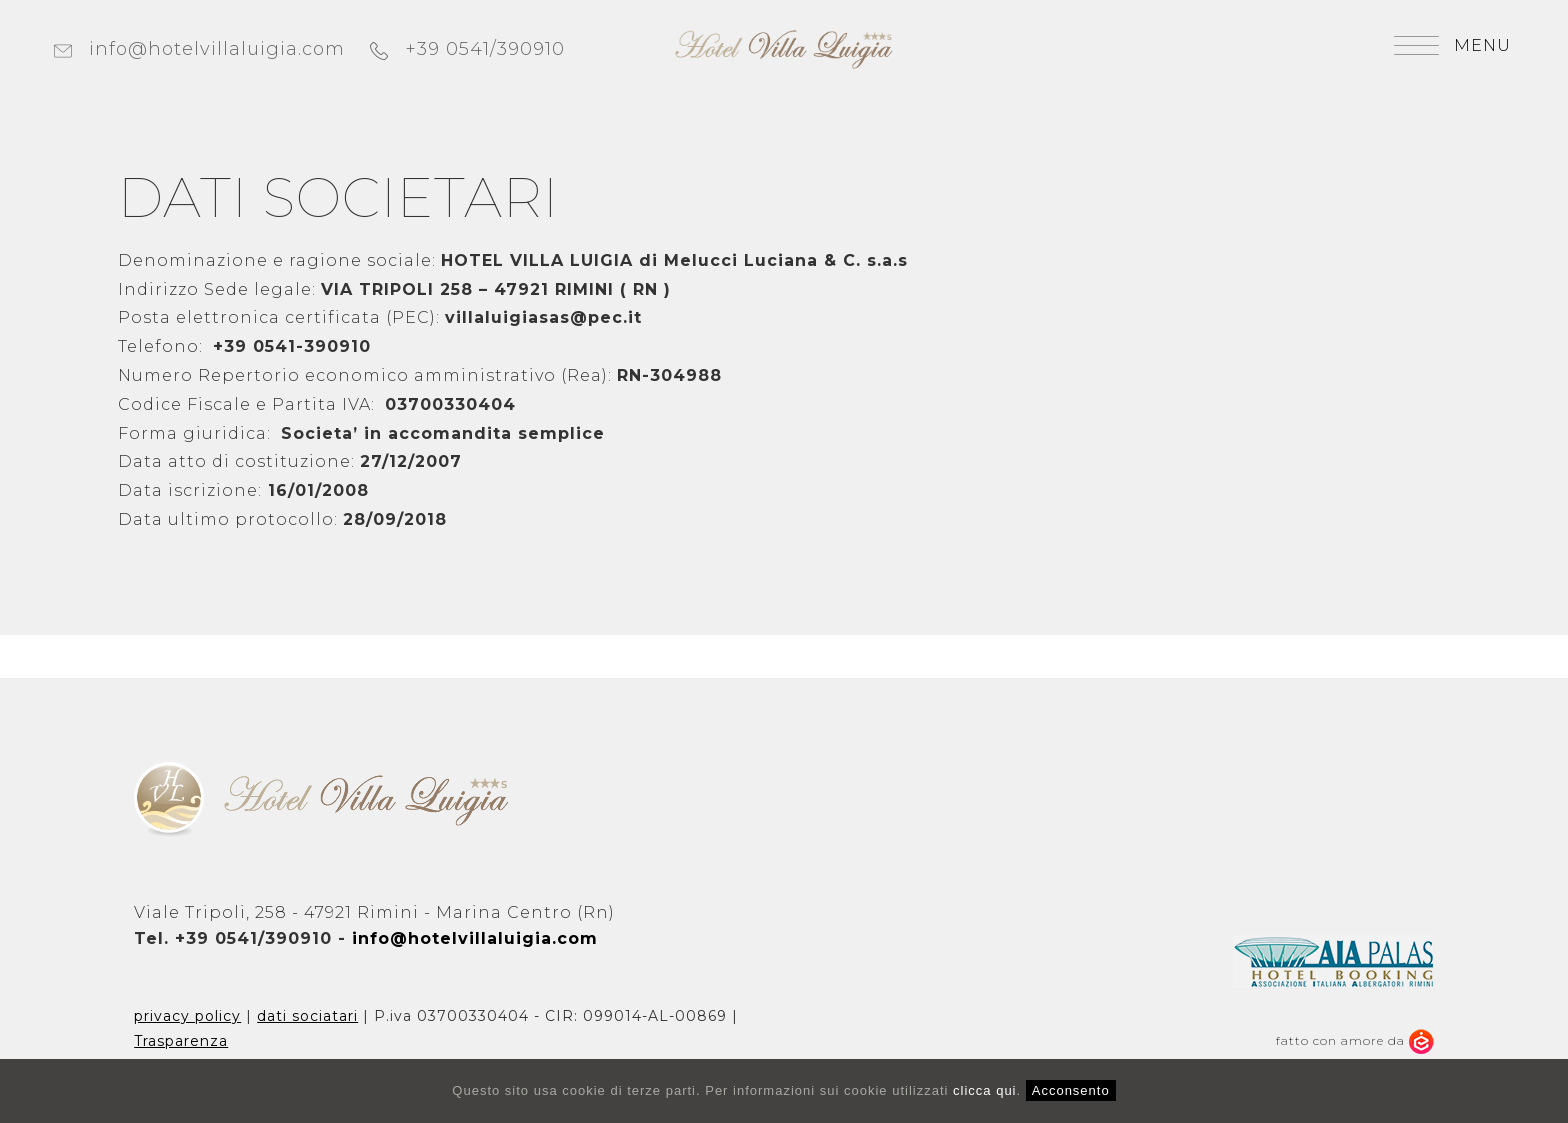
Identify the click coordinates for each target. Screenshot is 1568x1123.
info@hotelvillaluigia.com (199, 49)
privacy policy (187, 1016)
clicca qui (984, 1090)
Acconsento (1071, 1090)
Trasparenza (181, 1041)
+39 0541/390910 (467, 49)
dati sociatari (307, 1016)
